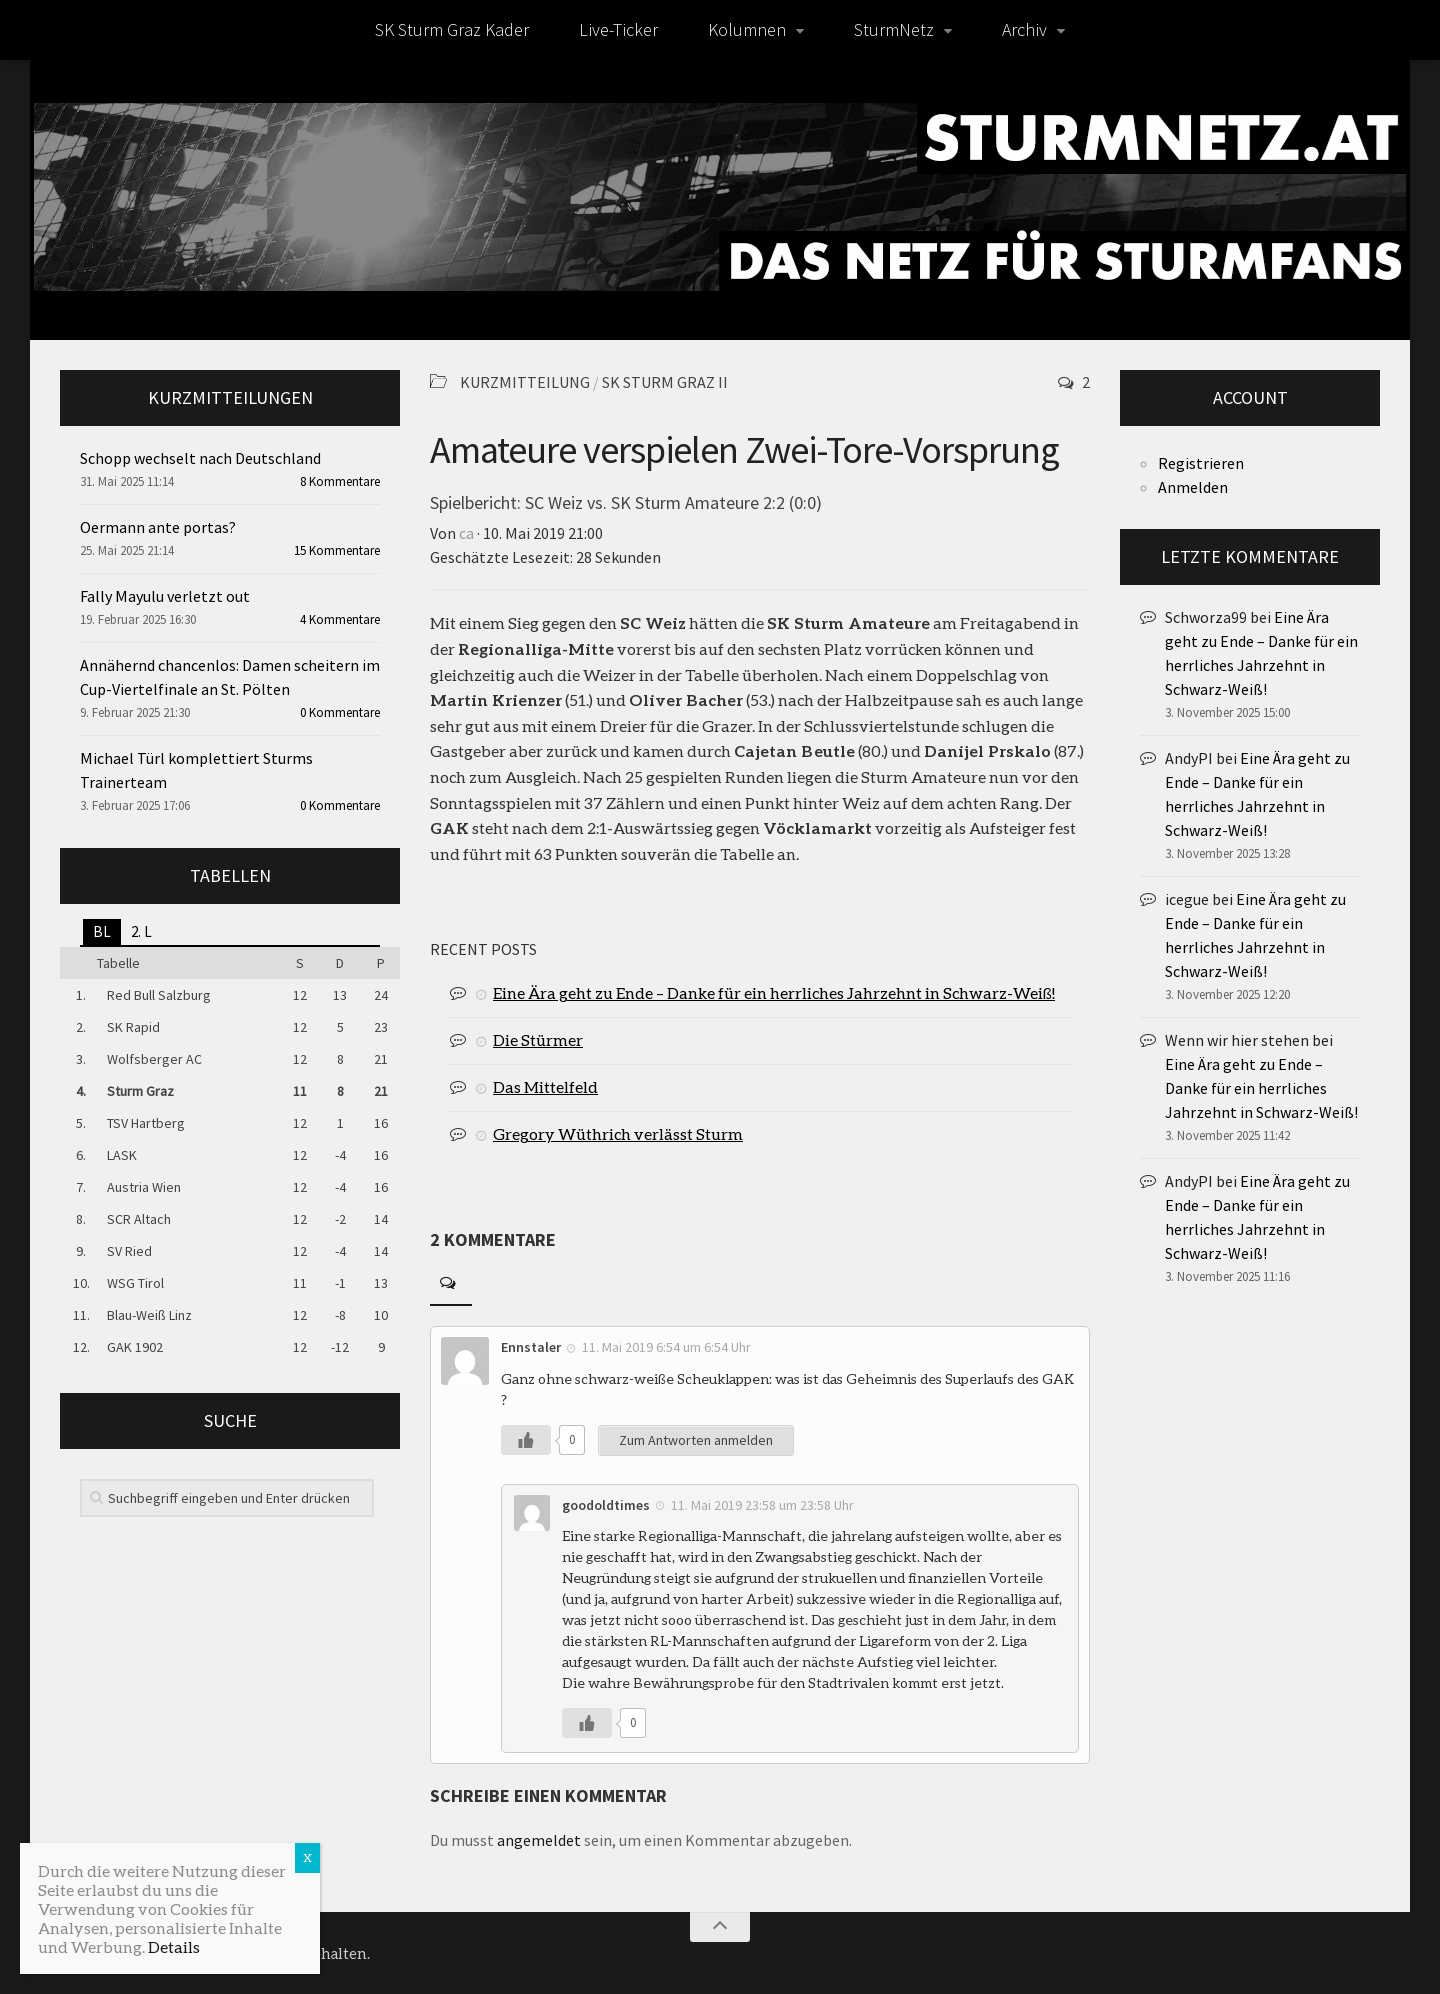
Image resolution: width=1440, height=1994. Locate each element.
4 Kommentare (340, 619)
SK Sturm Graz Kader (452, 29)
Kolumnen (747, 29)
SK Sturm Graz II (665, 382)
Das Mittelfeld (545, 1086)
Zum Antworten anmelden (696, 1440)
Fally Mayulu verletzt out (165, 596)
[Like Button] (526, 1440)
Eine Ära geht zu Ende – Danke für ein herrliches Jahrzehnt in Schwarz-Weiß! (774, 992)
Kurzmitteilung (525, 382)
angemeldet (539, 1840)
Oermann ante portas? (158, 527)
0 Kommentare (340, 712)
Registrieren (1201, 463)
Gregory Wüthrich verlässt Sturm (618, 1133)
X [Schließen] (307, 1857)
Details (174, 1946)
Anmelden (1193, 487)
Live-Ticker (618, 29)
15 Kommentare (337, 550)
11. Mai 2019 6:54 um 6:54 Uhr (666, 1347)
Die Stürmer (538, 1039)
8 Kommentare (340, 481)
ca (466, 533)
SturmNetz (894, 29)
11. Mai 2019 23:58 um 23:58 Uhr (762, 1505)
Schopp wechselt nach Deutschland (200, 458)
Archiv (1024, 29)
